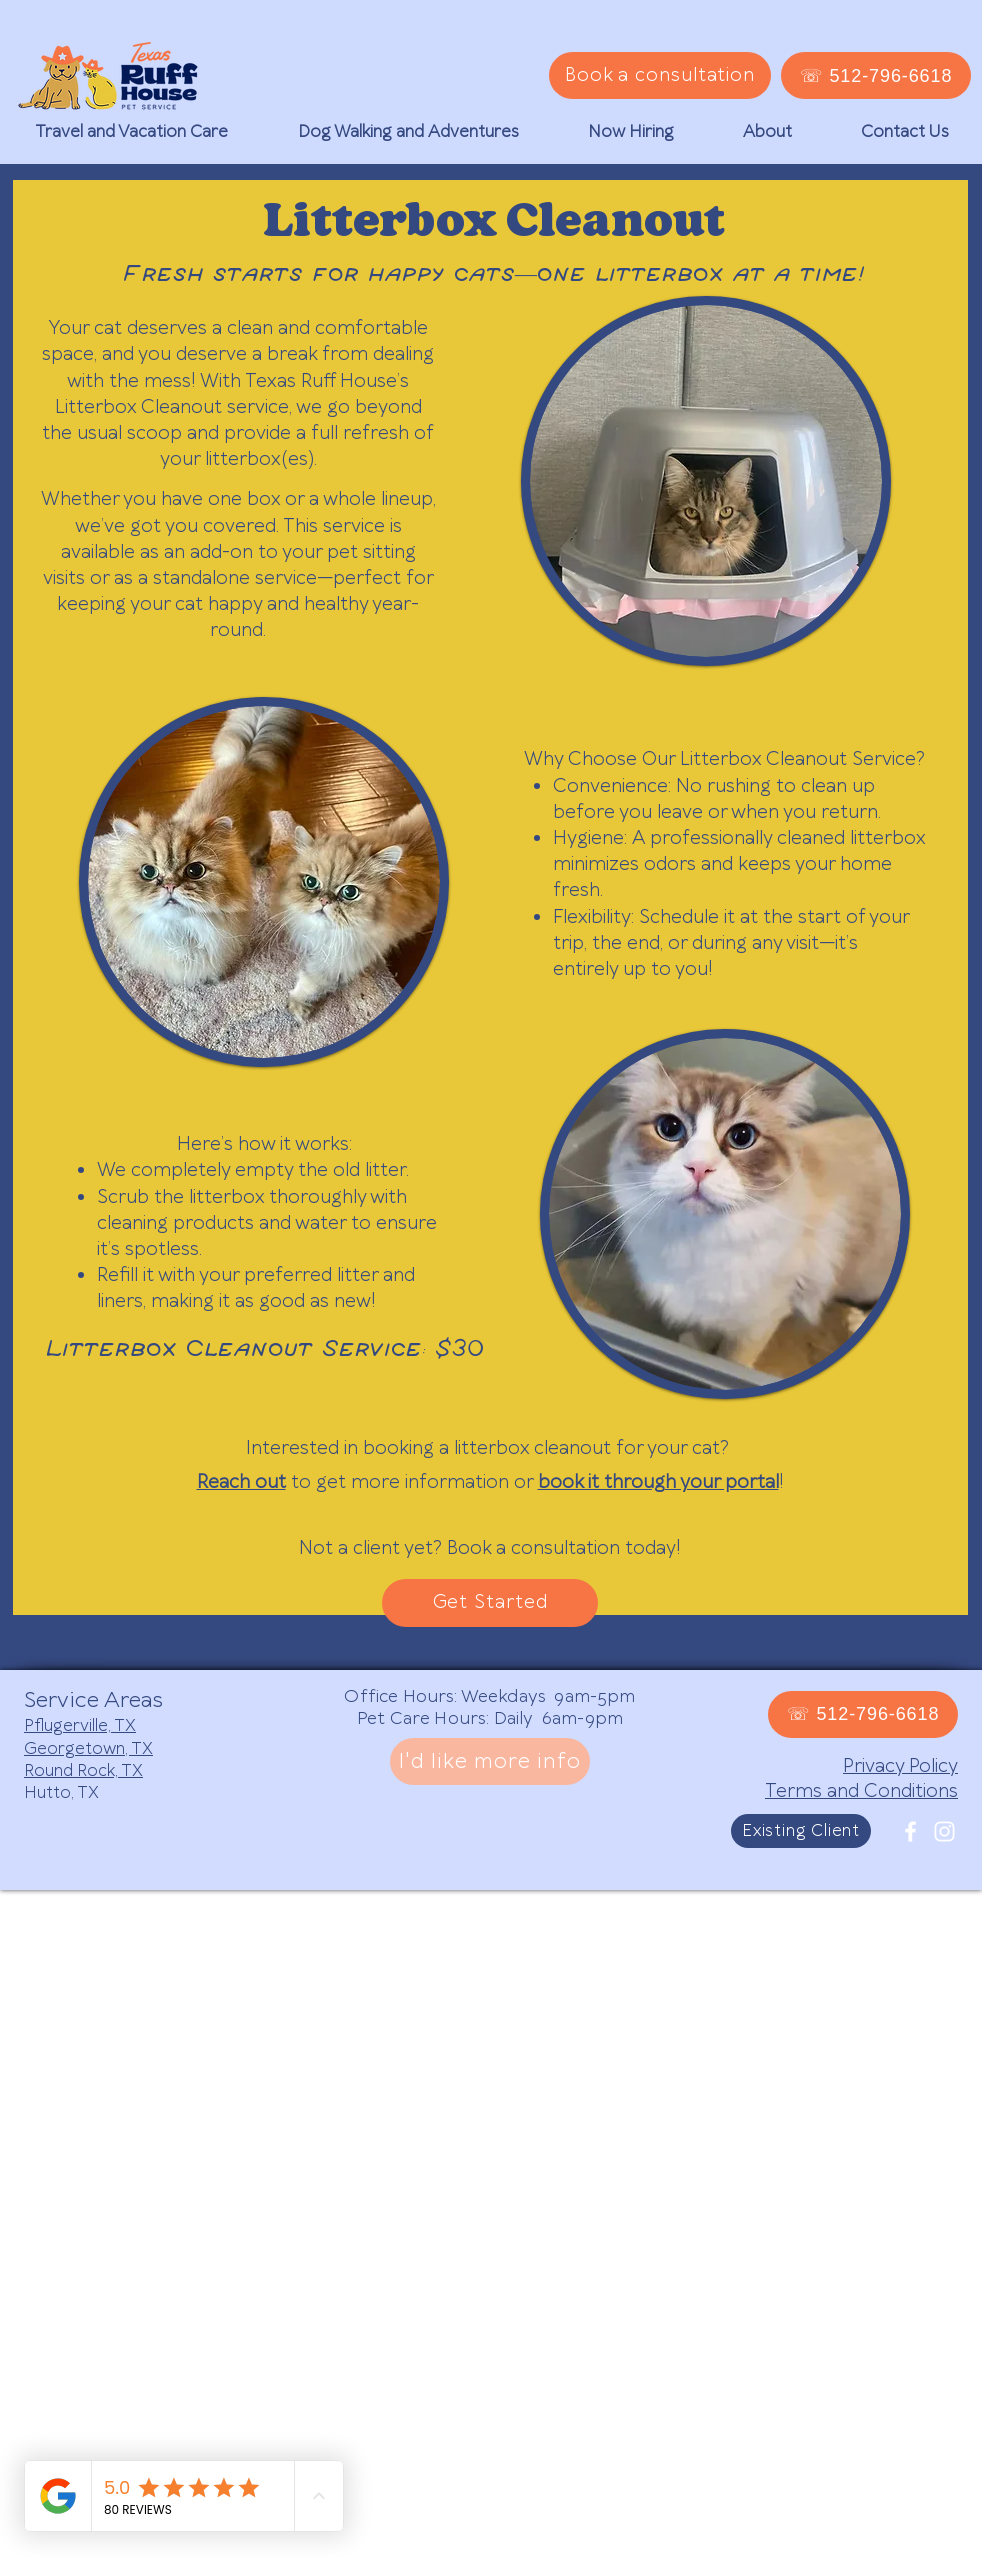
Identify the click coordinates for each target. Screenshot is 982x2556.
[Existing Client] (801, 1831)
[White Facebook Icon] (910, 1831)
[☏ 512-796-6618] (876, 75)
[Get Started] (490, 1603)
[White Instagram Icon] (944, 1831)
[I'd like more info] (490, 1761)
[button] (131, 132)
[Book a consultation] (660, 75)
